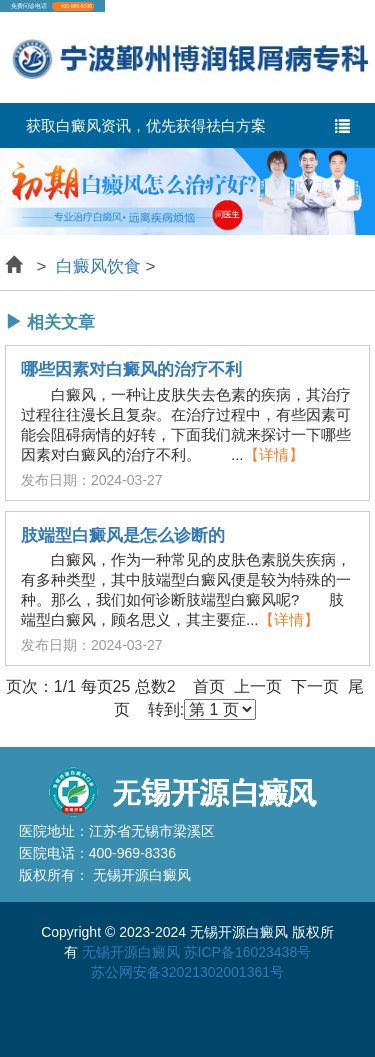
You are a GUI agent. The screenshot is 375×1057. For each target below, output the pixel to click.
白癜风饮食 (98, 266)
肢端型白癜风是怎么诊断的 (123, 536)
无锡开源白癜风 (131, 952)
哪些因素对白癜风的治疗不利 (131, 370)
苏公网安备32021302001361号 (187, 972)
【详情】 (274, 454)
